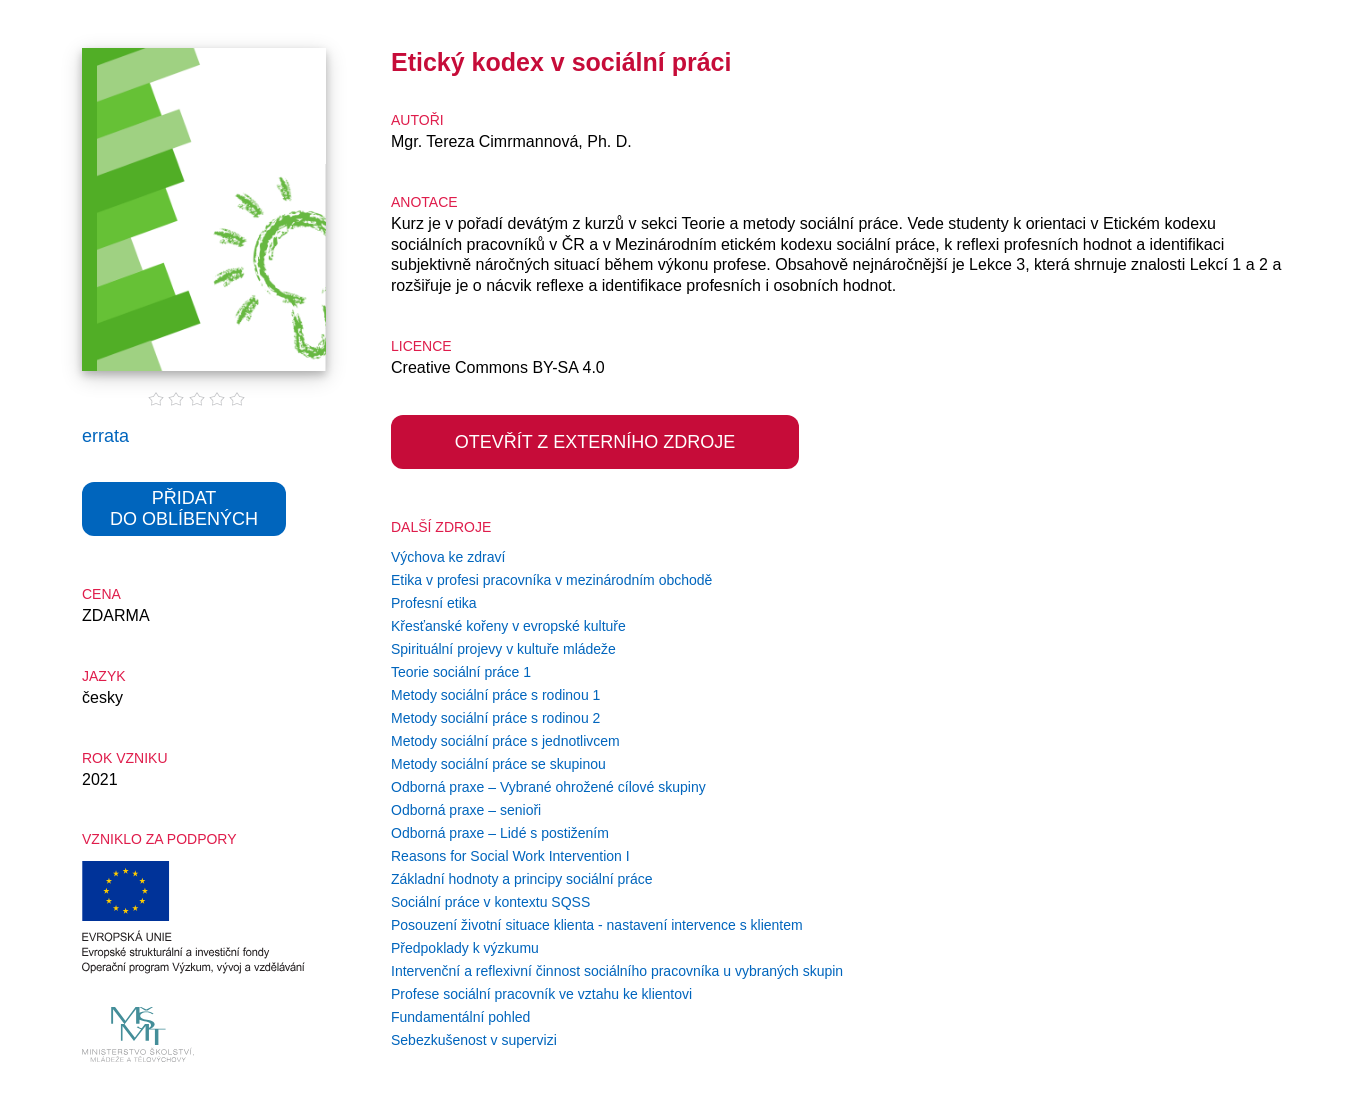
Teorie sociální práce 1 (461, 672)
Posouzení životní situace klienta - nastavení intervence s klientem (597, 925)
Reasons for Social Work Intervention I (510, 856)
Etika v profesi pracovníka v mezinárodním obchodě (551, 580)
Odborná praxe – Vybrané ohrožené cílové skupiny (548, 787)
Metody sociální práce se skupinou (498, 764)
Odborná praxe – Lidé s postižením (500, 833)
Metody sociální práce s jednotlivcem (505, 741)
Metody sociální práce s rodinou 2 (495, 718)
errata (105, 436)
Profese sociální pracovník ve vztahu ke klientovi (541, 994)
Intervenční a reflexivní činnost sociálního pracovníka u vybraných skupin (617, 971)
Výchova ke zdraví (448, 557)
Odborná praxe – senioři (466, 810)
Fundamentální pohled (460, 1017)
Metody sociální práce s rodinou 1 (495, 695)
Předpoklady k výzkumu (465, 948)
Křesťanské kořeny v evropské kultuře (508, 626)
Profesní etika (434, 603)
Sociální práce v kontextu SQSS (490, 902)
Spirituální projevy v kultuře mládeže (503, 649)
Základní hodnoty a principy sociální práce (521, 879)
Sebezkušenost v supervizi (474, 1040)
